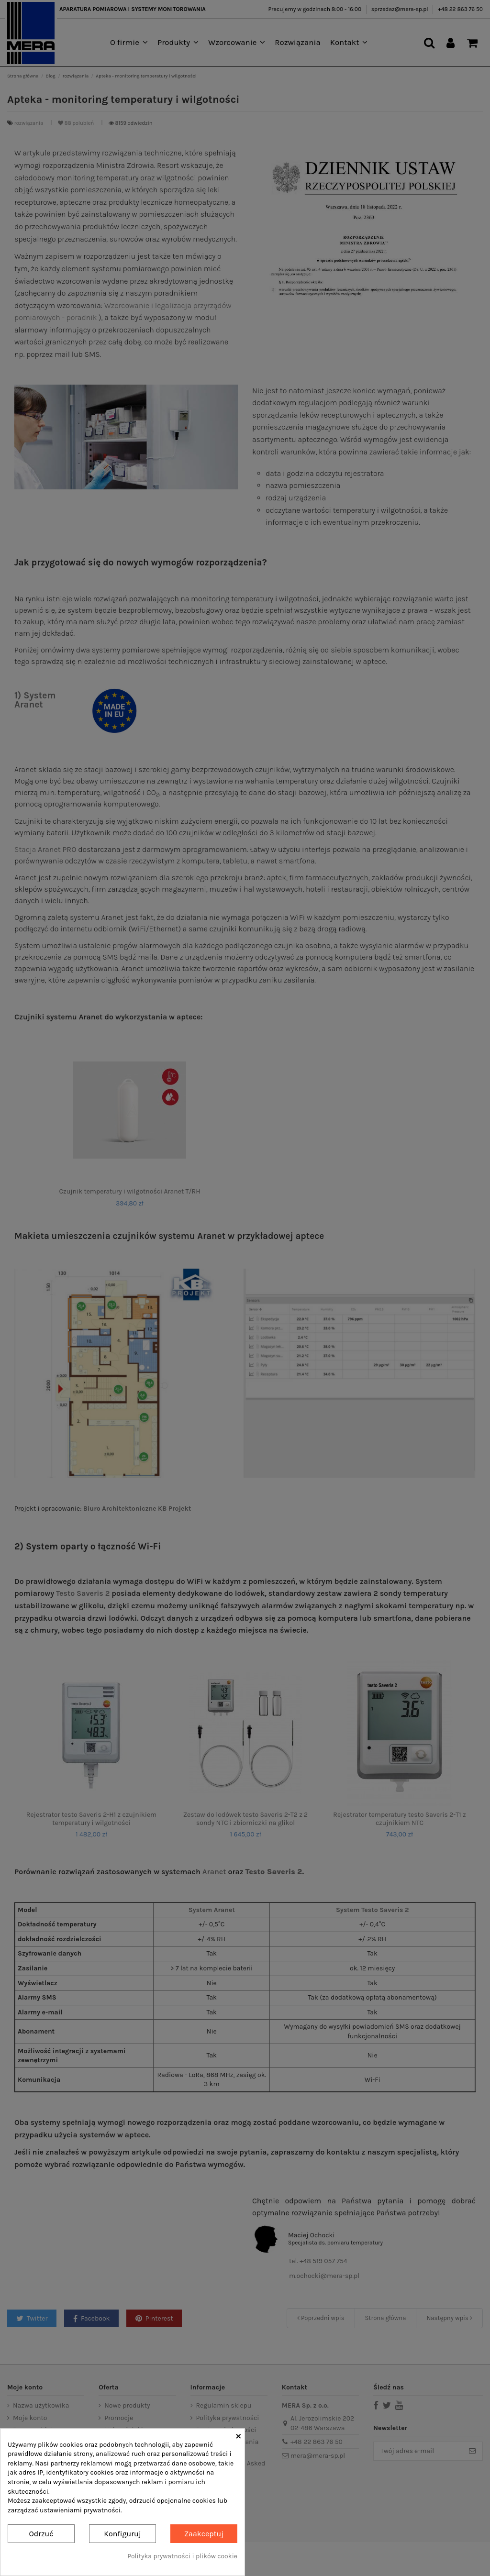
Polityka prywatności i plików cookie (182, 2556)
